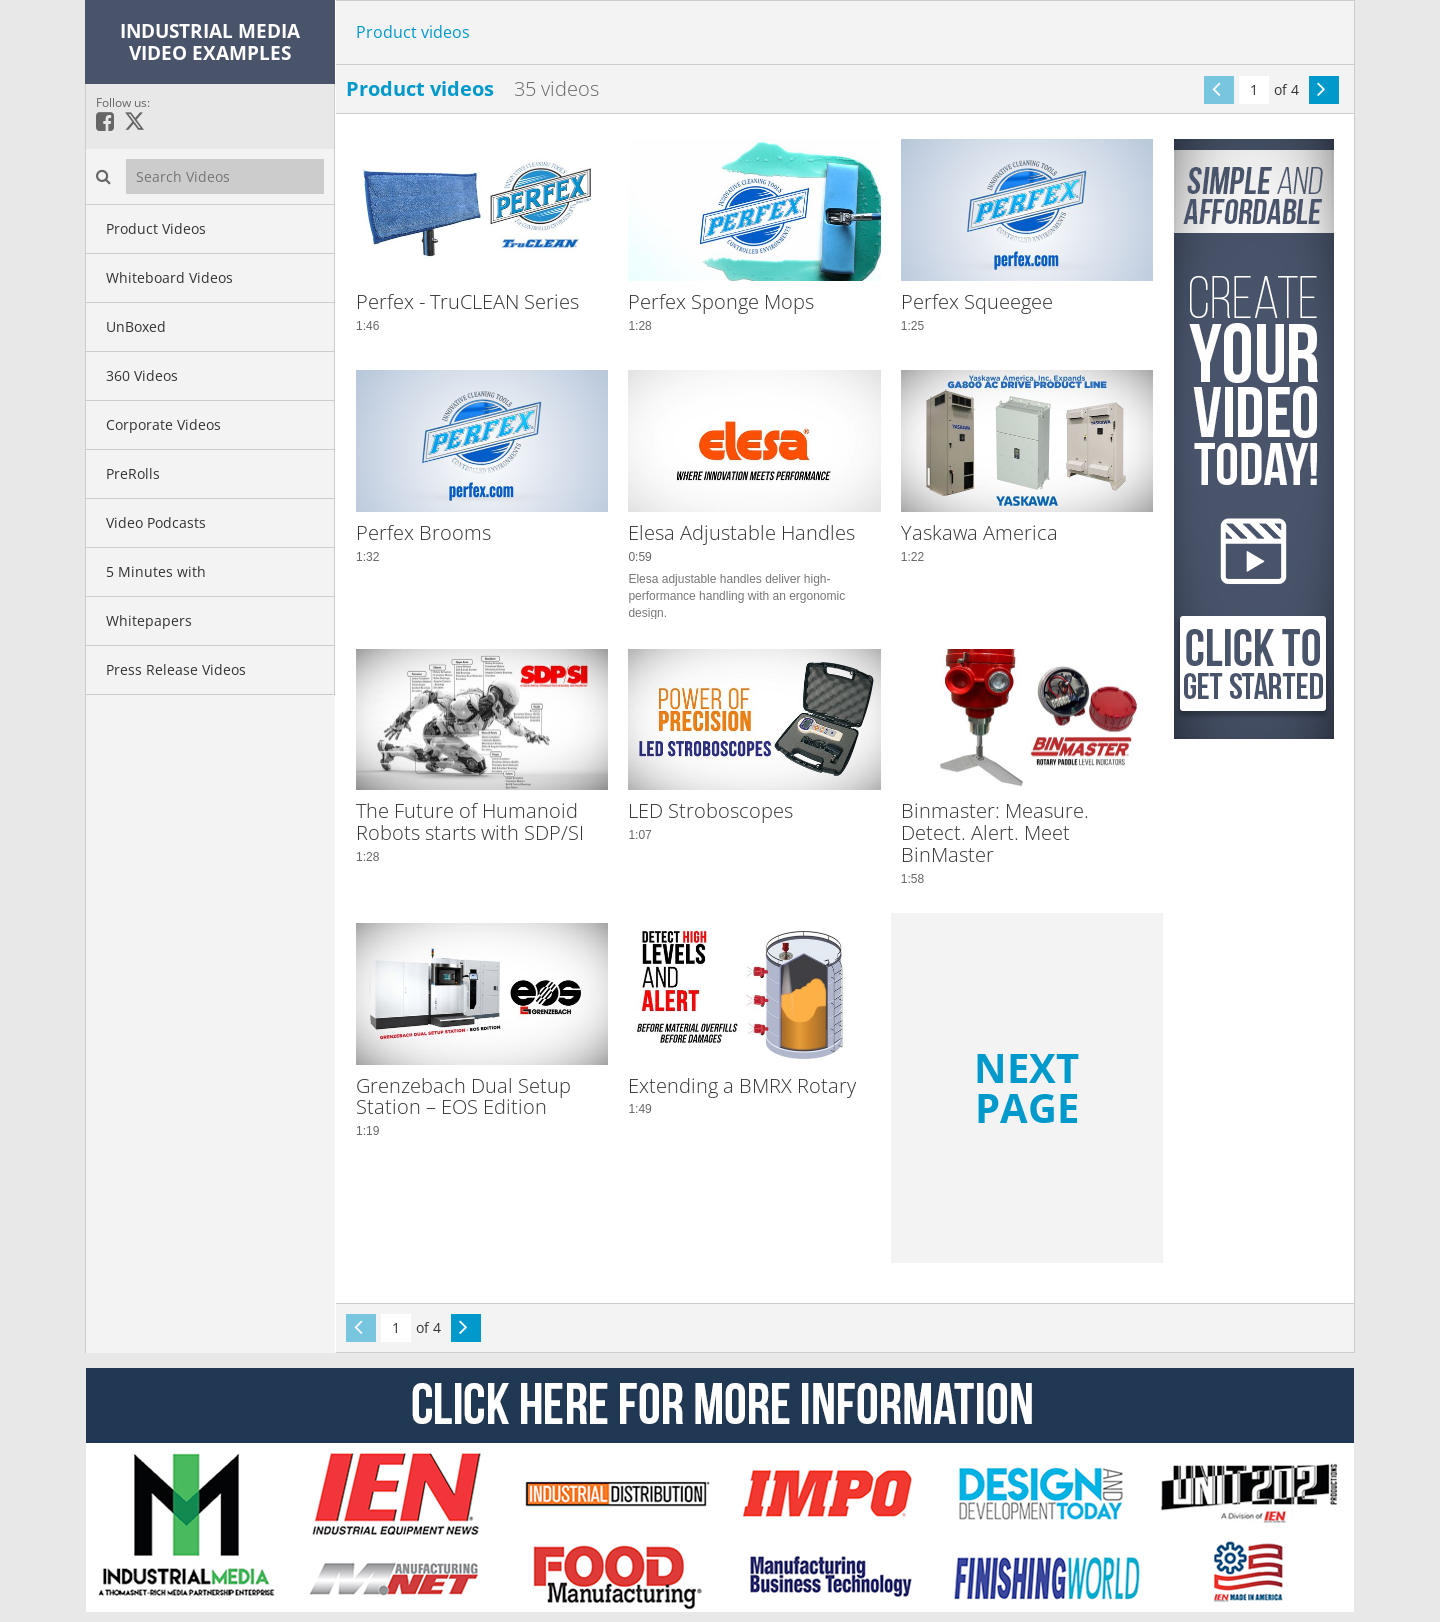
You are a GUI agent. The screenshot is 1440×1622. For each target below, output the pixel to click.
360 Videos (142, 375)
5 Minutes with (156, 571)
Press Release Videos (176, 669)
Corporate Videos (163, 424)
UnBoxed (136, 326)
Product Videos (156, 228)
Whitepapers (149, 620)
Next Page (1026, 1087)
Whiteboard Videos (169, 277)
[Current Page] (1254, 90)
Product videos (413, 32)
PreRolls (133, 473)
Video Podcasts (156, 522)
